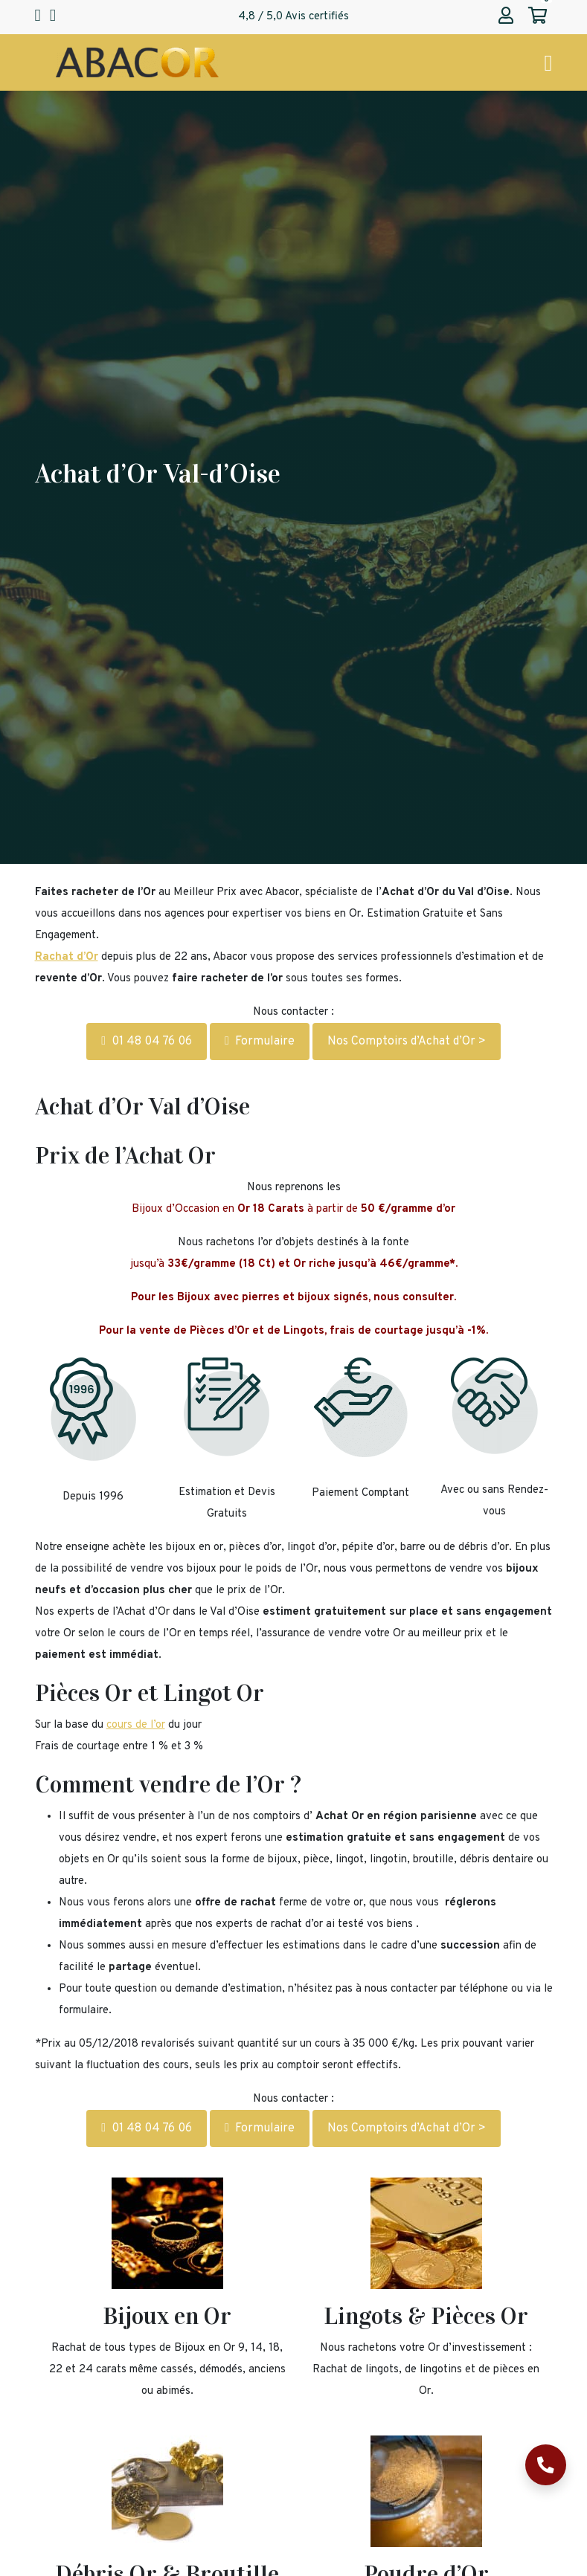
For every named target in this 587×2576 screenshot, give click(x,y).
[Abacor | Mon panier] (537, 17)
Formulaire (260, 1041)
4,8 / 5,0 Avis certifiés (293, 17)
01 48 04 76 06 (146, 1041)
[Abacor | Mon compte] (506, 17)
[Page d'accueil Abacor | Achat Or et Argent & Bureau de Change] (137, 63)
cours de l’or (135, 1725)
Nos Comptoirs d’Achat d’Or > (406, 1041)
